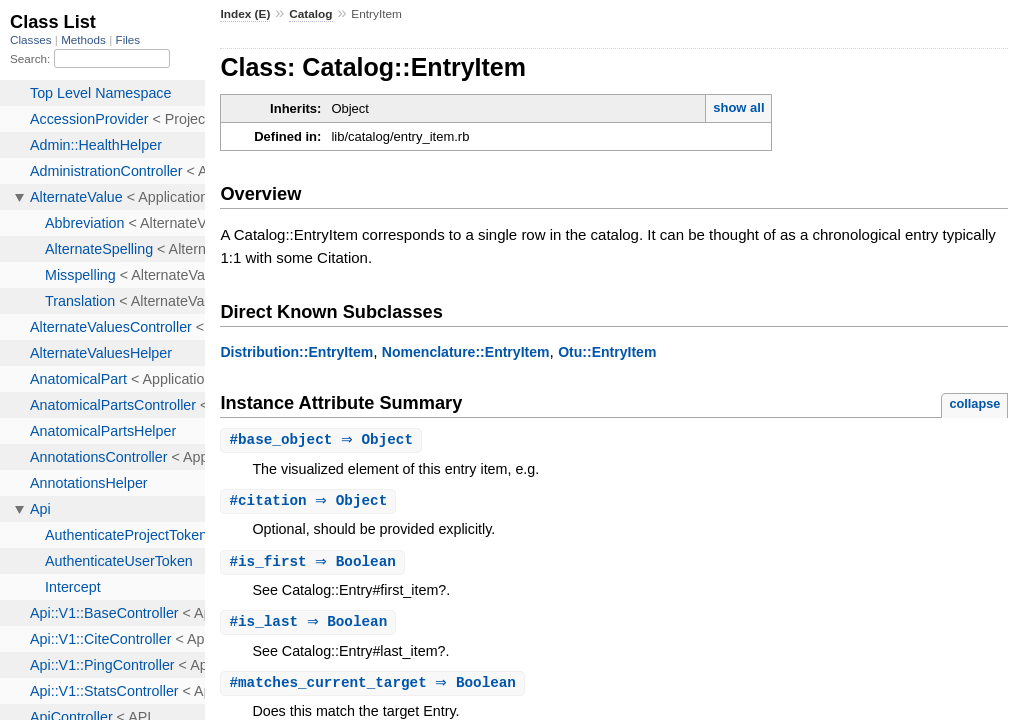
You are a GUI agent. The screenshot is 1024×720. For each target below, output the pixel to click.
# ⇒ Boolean (315, 564)
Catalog (310, 14)
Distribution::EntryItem (296, 352)
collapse (974, 403)
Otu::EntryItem (607, 352)
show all (738, 107)
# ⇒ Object (323, 440)
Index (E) (245, 14)
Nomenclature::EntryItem (466, 352)
